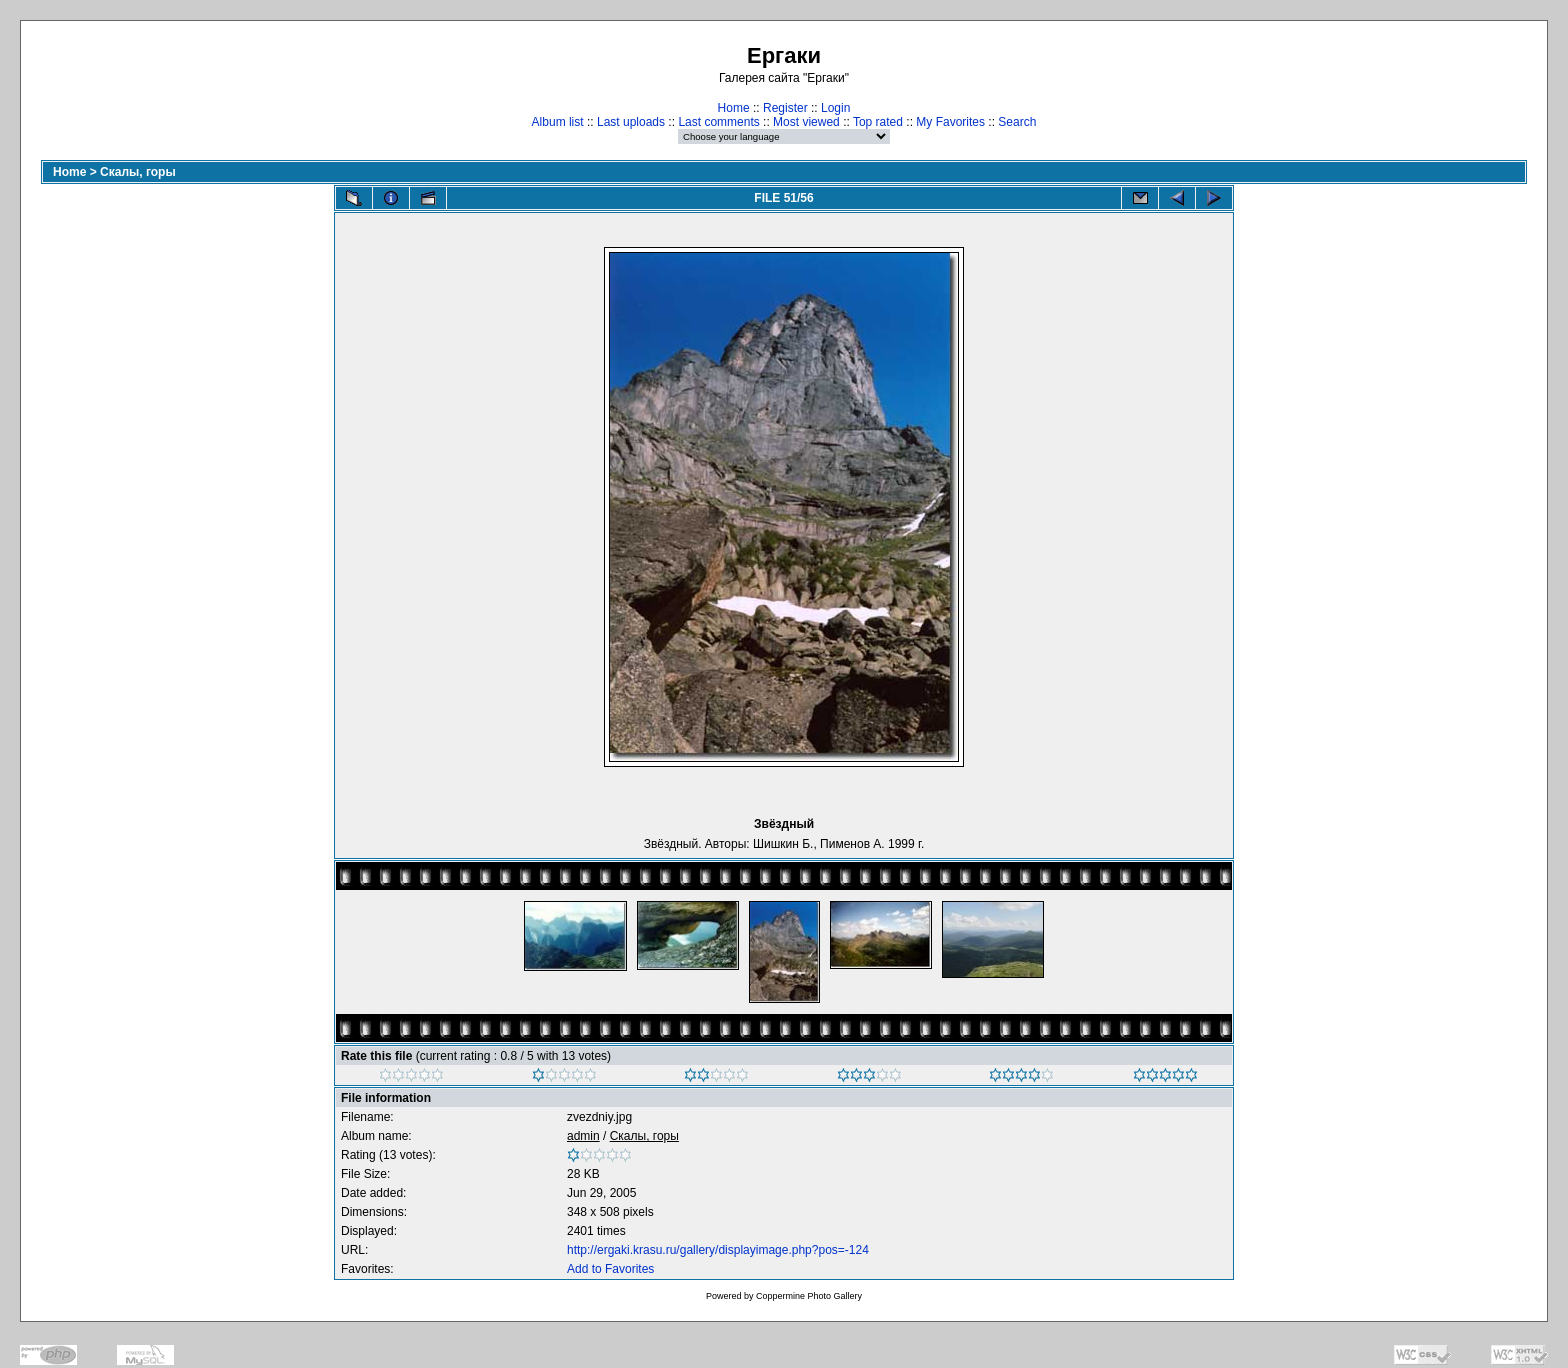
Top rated (878, 122)
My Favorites (950, 122)
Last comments (718, 122)
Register (785, 108)
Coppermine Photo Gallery (809, 1296)
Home (734, 108)
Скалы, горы (138, 172)
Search (1017, 122)
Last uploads (631, 122)
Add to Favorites (610, 1269)
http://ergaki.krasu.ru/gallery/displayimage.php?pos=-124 (718, 1250)
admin (583, 1136)
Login (835, 108)
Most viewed (806, 122)
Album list (558, 122)
